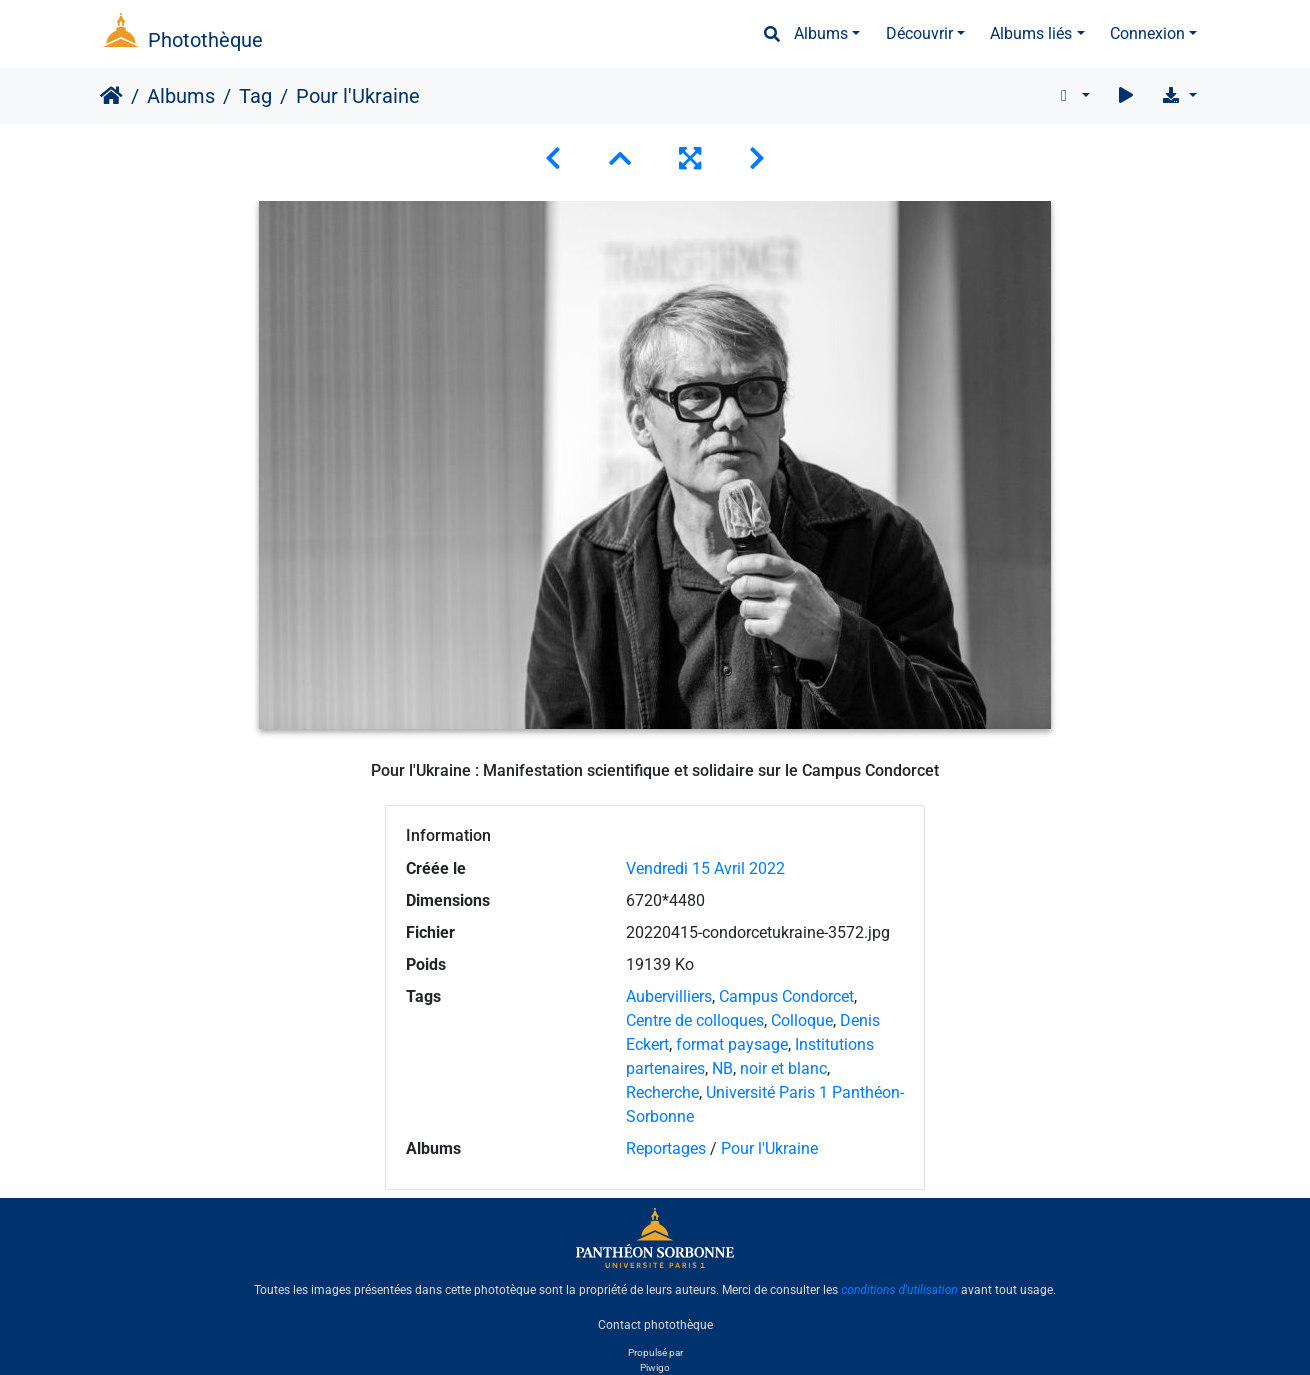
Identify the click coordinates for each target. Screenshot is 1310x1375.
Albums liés (1031, 33)
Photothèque (205, 40)
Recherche (662, 1092)
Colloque (802, 1020)
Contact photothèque (655, 1324)
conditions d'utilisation (899, 1290)
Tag (255, 96)
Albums (821, 33)
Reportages (666, 1148)
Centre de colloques (695, 1020)
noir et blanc (783, 1068)
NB (722, 1068)
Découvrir (919, 33)
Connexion (1147, 33)
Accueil (111, 96)
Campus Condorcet (786, 996)
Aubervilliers (669, 996)
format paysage (732, 1044)
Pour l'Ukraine (769, 1148)
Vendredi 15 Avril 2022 (705, 868)
